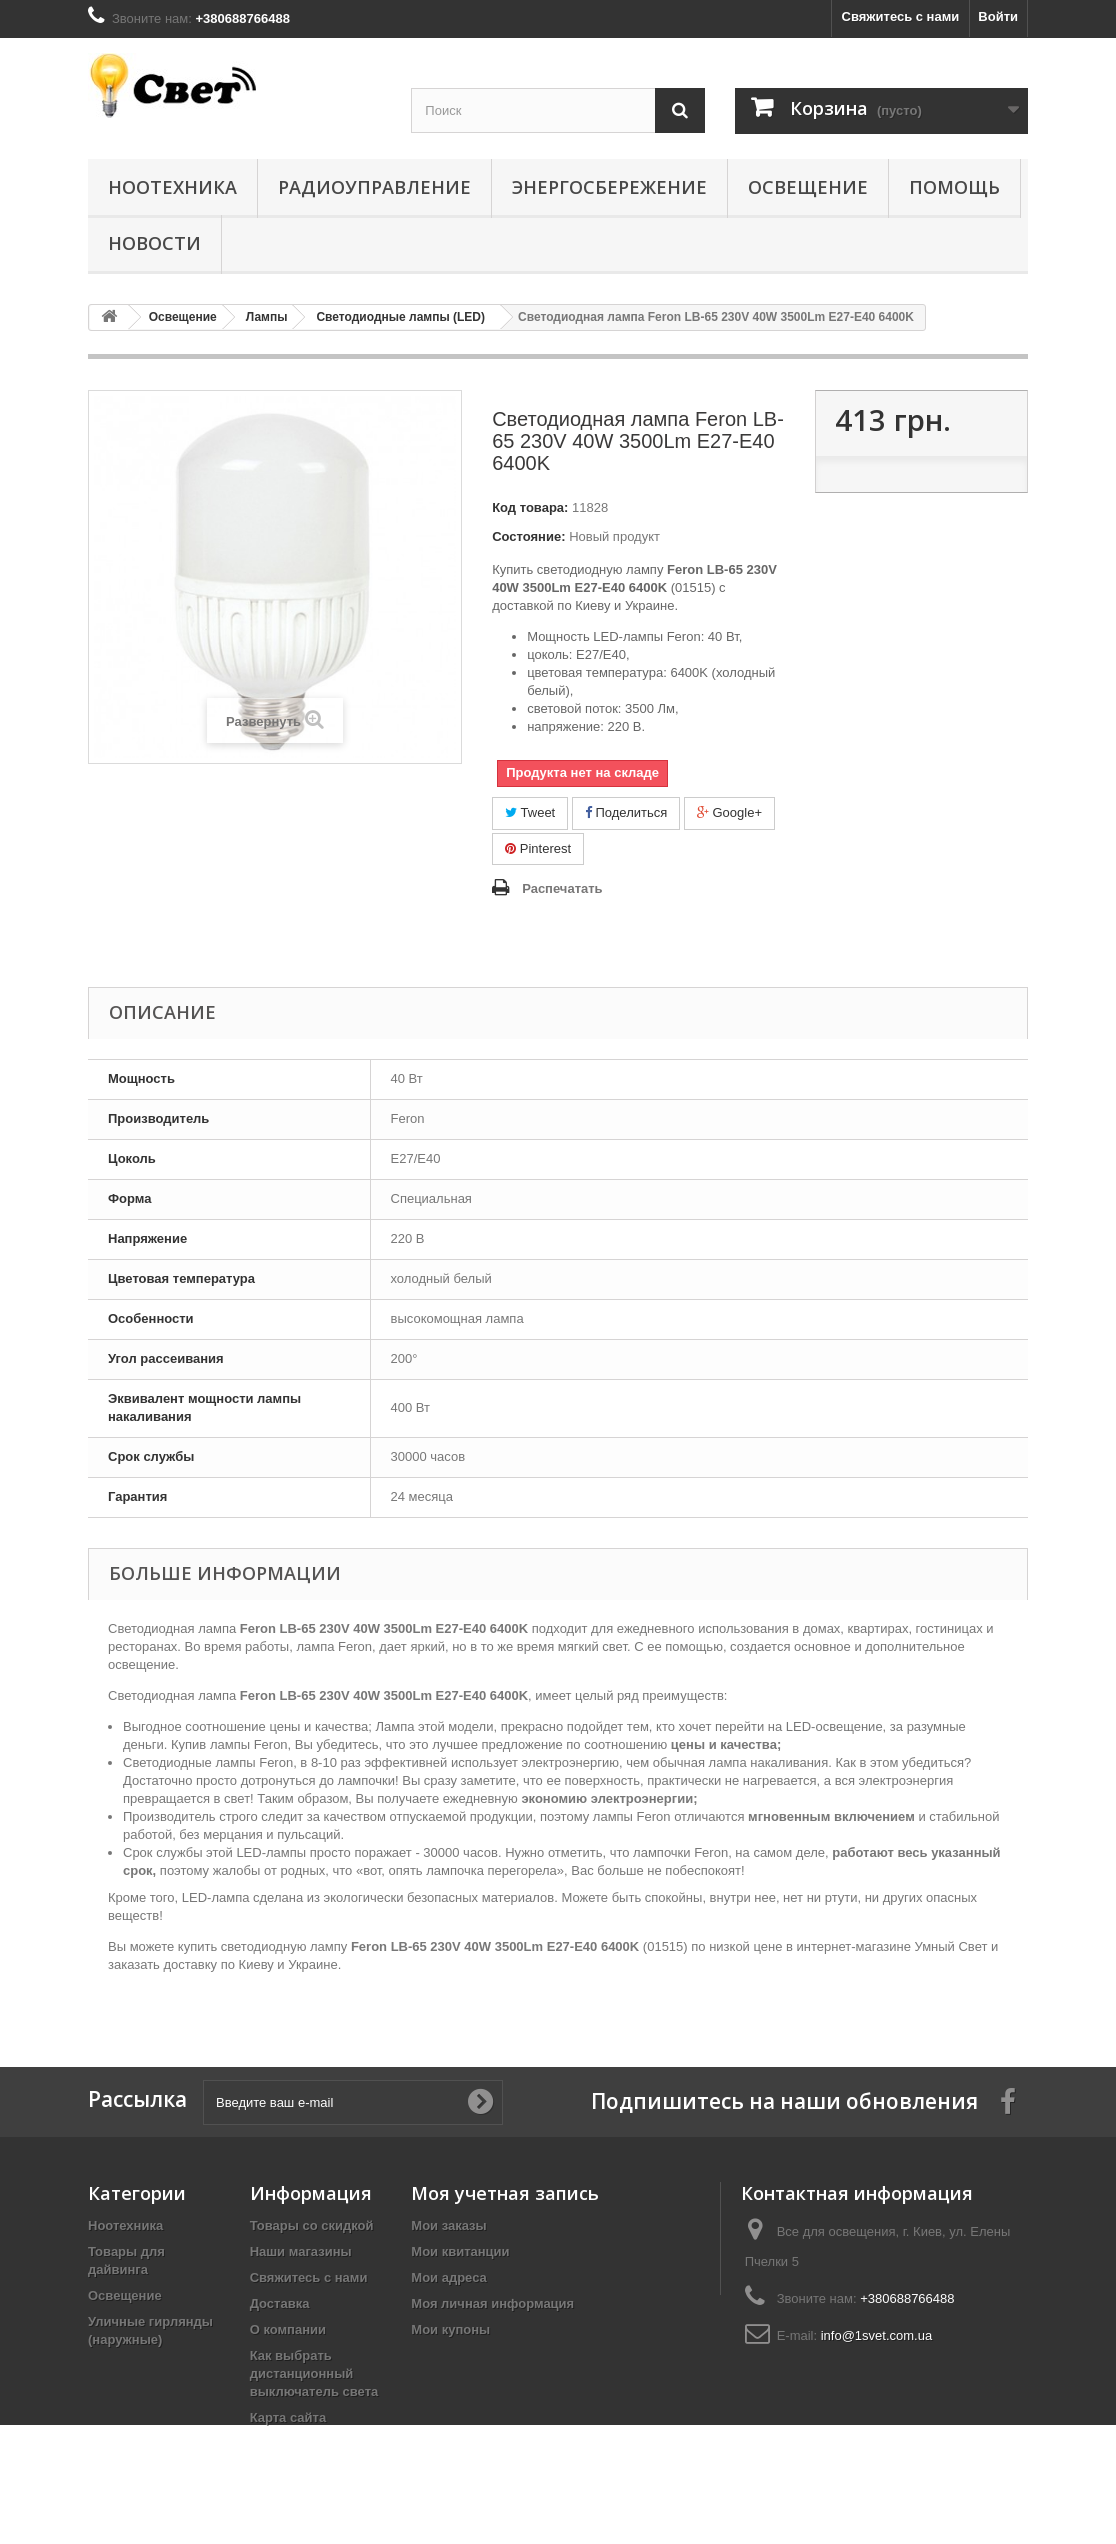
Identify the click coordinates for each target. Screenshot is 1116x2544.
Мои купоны (450, 2329)
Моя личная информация (492, 2303)
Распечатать (562, 888)
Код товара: (530, 507)
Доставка (280, 2303)
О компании (288, 2329)
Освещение (808, 187)
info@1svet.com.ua (876, 2335)
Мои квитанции (460, 2251)
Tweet (530, 812)
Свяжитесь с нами (901, 16)
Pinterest (538, 848)
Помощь (954, 187)
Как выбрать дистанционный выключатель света (314, 2373)
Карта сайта (288, 2417)
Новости (154, 243)
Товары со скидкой (312, 2225)
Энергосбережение (609, 187)
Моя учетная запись (505, 2193)
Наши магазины (301, 2251)
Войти (998, 16)
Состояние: (528, 536)
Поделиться (626, 812)
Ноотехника (172, 187)
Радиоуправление (374, 187)
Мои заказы (448, 2225)
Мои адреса (448, 2277)
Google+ (729, 812)
